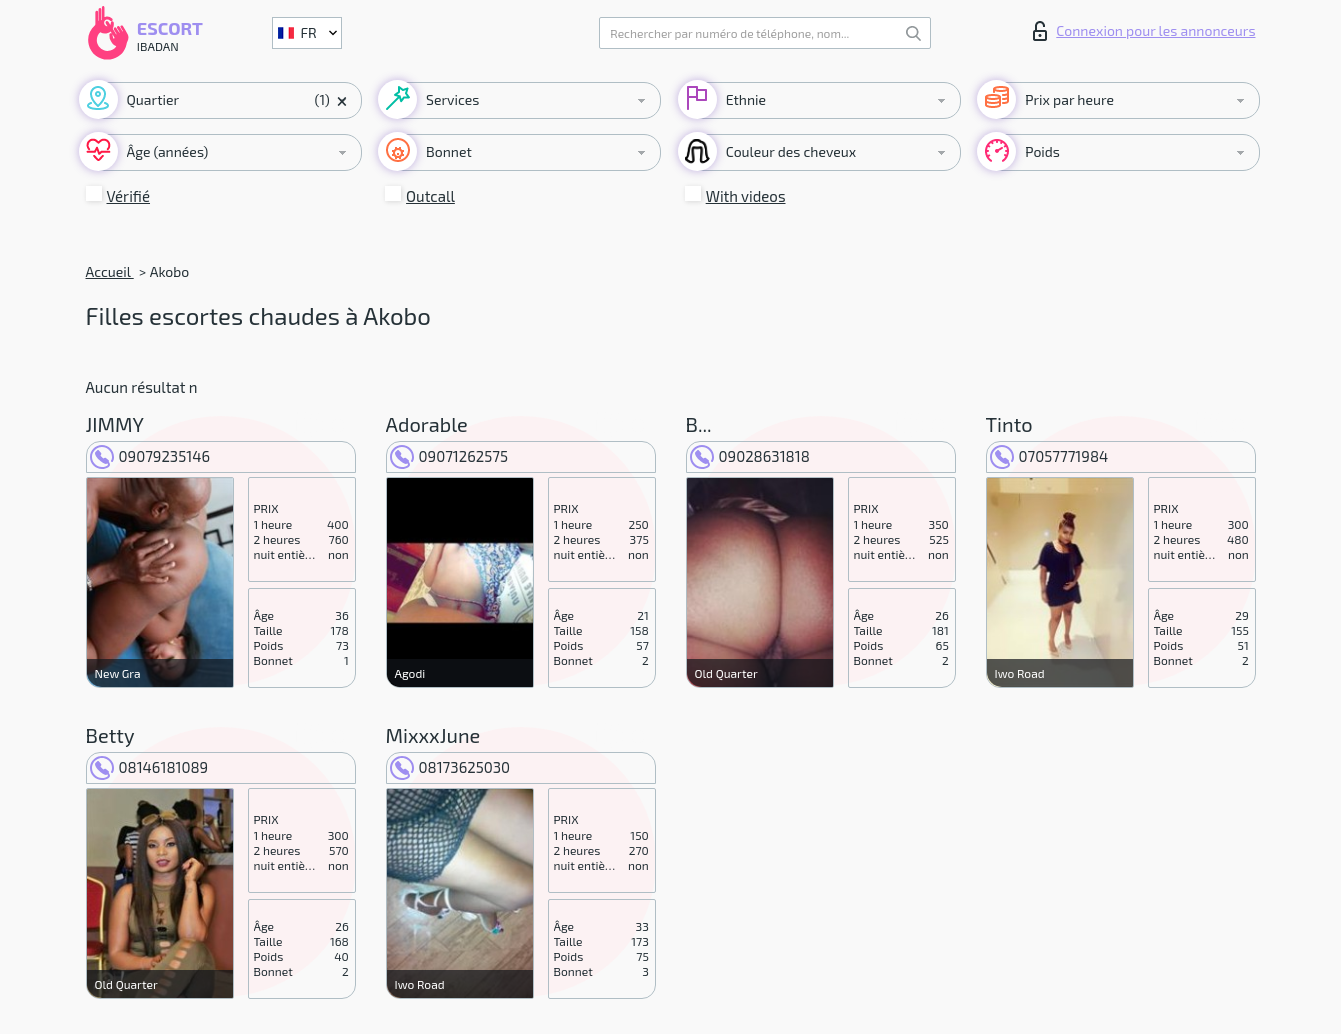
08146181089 (149, 767)
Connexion (1144, 31)
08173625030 (450, 767)
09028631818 (750, 456)
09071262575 (449, 456)
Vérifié (129, 196)
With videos (746, 196)
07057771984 (1049, 456)
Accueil (110, 271)
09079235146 (150, 456)
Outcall (430, 196)
